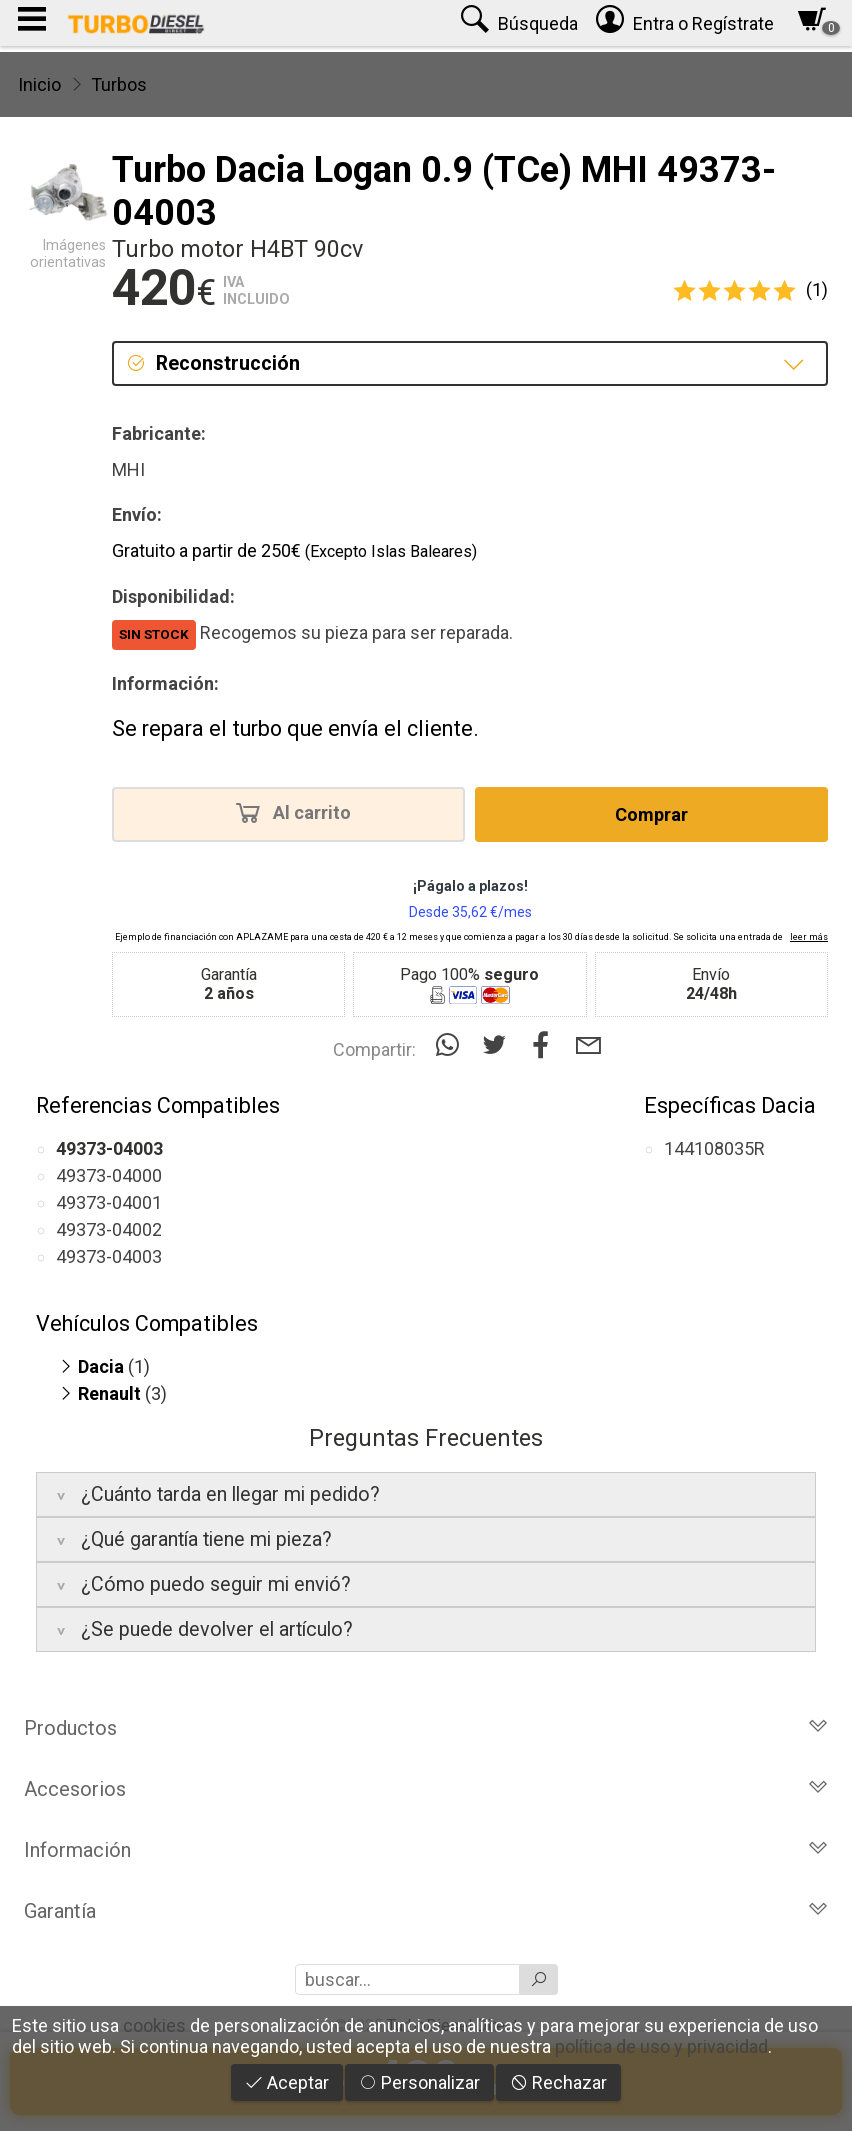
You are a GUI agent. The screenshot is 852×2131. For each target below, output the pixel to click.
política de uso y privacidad (661, 2046)
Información (426, 1850)
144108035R (714, 1148)
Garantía (426, 1911)
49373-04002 (109, 1229)
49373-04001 (109, 1202)
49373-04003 (109, 1256)
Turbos (119, 84)
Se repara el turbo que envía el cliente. (295, 728)
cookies (154, 2025)
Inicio (39, 84)
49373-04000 (109, 1175)
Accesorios (426, 1789)
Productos (426, 1728)
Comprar (651, 814)
